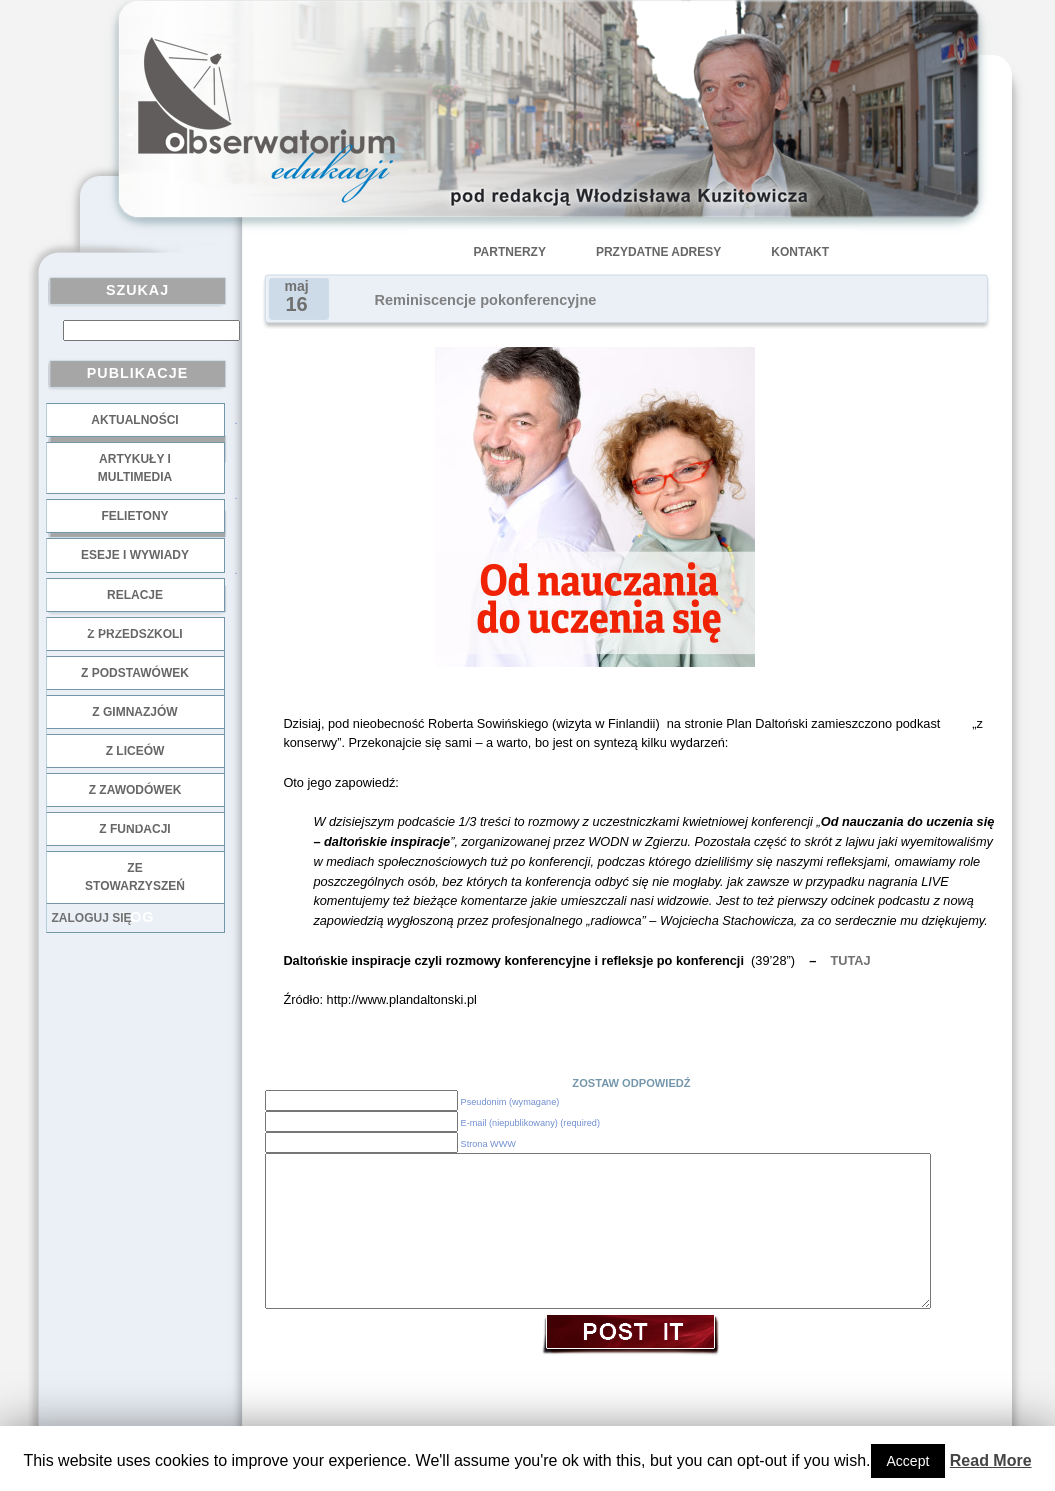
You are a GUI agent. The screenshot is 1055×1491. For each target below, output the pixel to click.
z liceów (135, 751)
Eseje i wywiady (135, 555)
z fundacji (134, 829)
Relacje (135, 595)
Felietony (134, 516)
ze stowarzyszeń (135, 877)
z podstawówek (135, 673)
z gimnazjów (134, 712)
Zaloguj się (92, 918)
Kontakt (800, 252)
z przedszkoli (134, 634)
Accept (908, 1461)
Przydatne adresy (658, 252)
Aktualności (134, 420)
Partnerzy (510, 252)
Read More (991, 1460)
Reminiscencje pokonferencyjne (486, 300)
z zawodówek (135, 790)
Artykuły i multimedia (135, 468)
